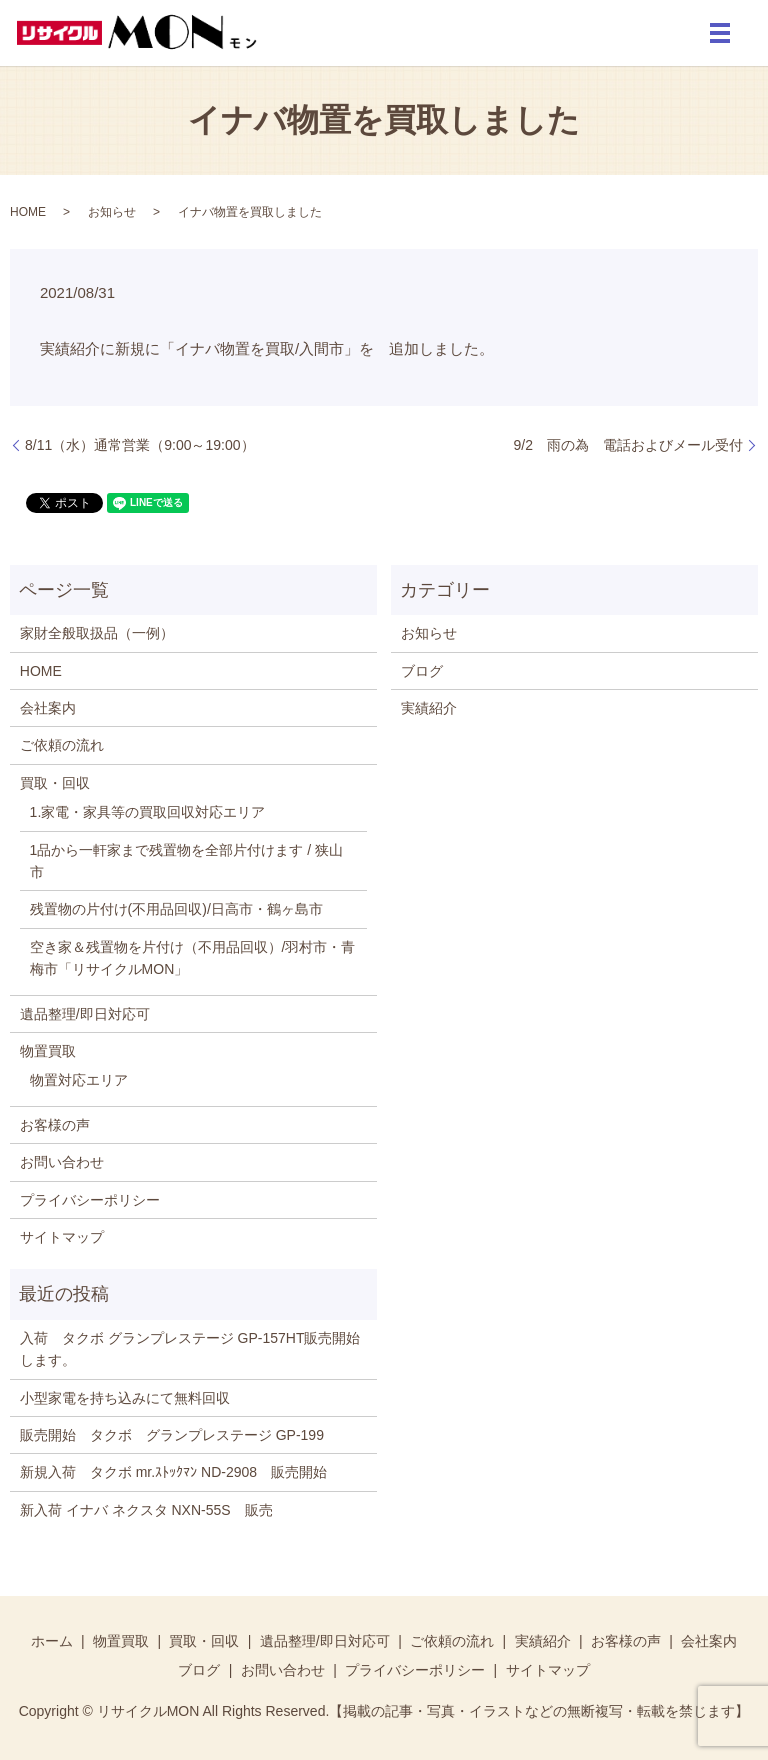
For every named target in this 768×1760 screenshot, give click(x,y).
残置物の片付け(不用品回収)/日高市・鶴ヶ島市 (176, 909)
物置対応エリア (79, 1080)
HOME (28, 212)
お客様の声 (55, 1125)
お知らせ (112, 212)
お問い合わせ (62, 1162)
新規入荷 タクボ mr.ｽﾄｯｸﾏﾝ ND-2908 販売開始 (173, 1472)
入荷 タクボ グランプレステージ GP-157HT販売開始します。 (190, 1349)
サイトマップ (62, 1237)
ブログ (422, 671)
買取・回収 (55, 783)
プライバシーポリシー (90, 1200)
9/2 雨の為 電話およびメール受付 (628, 445)
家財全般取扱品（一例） (97, 633)
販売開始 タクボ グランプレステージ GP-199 (179, 1435)
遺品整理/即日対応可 (85, 1014)
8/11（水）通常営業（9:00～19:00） (140, 445)
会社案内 (48, 708)
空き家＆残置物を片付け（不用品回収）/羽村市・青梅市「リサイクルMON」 (193, 958)
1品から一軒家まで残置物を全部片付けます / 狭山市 (186, 861)
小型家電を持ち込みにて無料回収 (125, 1398)
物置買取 (48, 1051)
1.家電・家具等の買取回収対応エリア (148, 812)
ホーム (52, 1641)
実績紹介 (429, 708)
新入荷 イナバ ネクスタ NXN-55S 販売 (146, 1510)
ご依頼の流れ (62, 745)
